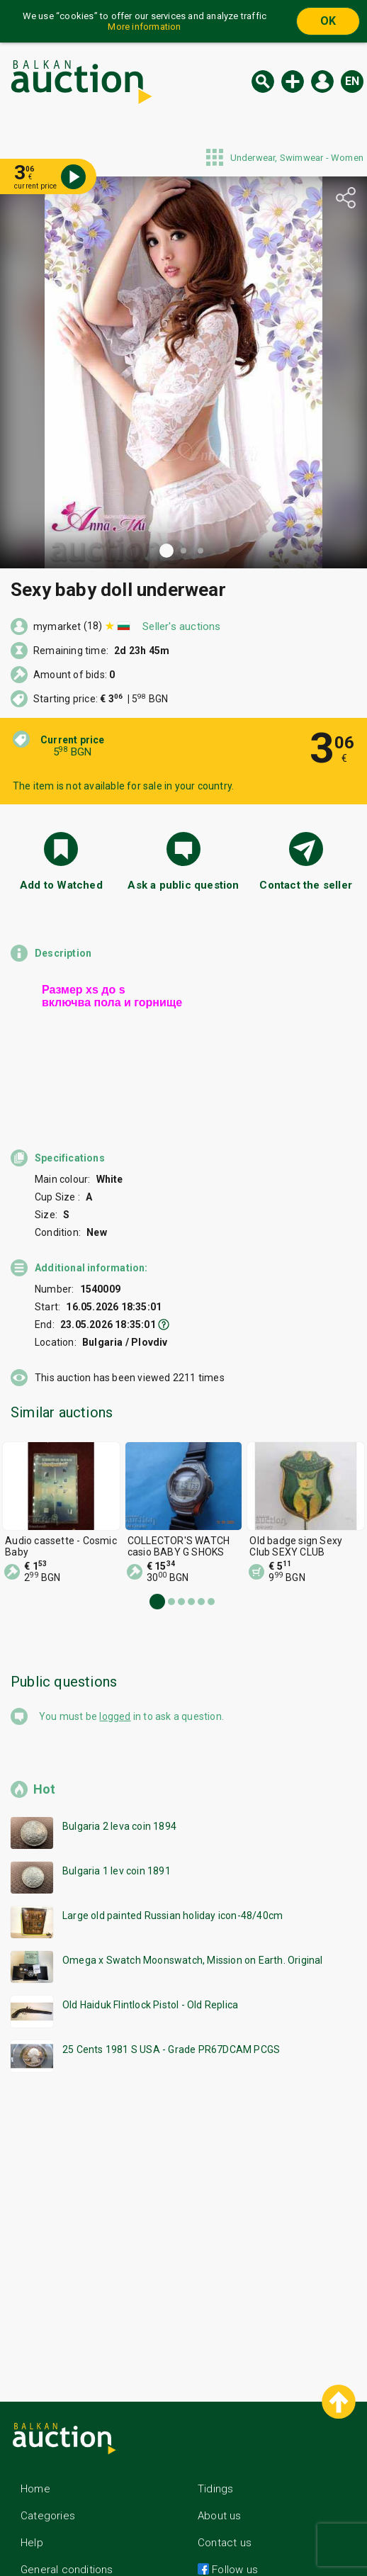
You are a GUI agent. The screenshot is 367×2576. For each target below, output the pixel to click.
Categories (48, 2477)
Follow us (233, 2531)
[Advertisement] (183, 2186)
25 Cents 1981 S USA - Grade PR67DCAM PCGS (171, 2011)
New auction (292, 81)
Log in (322, 81)
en (352, 81)
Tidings (215, 2450)
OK (328, 21)
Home (35, 2450)
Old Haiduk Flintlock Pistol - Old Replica (150, 1966)
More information (144, 26)
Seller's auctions (181, 626)
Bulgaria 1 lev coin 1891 (116, 1832)
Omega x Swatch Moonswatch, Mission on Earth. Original (192, 1922)
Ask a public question (183, 885)
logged (114, 1678)
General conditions (67, 2531)
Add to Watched (61, 885)
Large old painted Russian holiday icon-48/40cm (172, 1877)
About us (220, 2477)
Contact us (225, 2504)
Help (32, 2504)
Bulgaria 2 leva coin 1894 (119, 1788)
